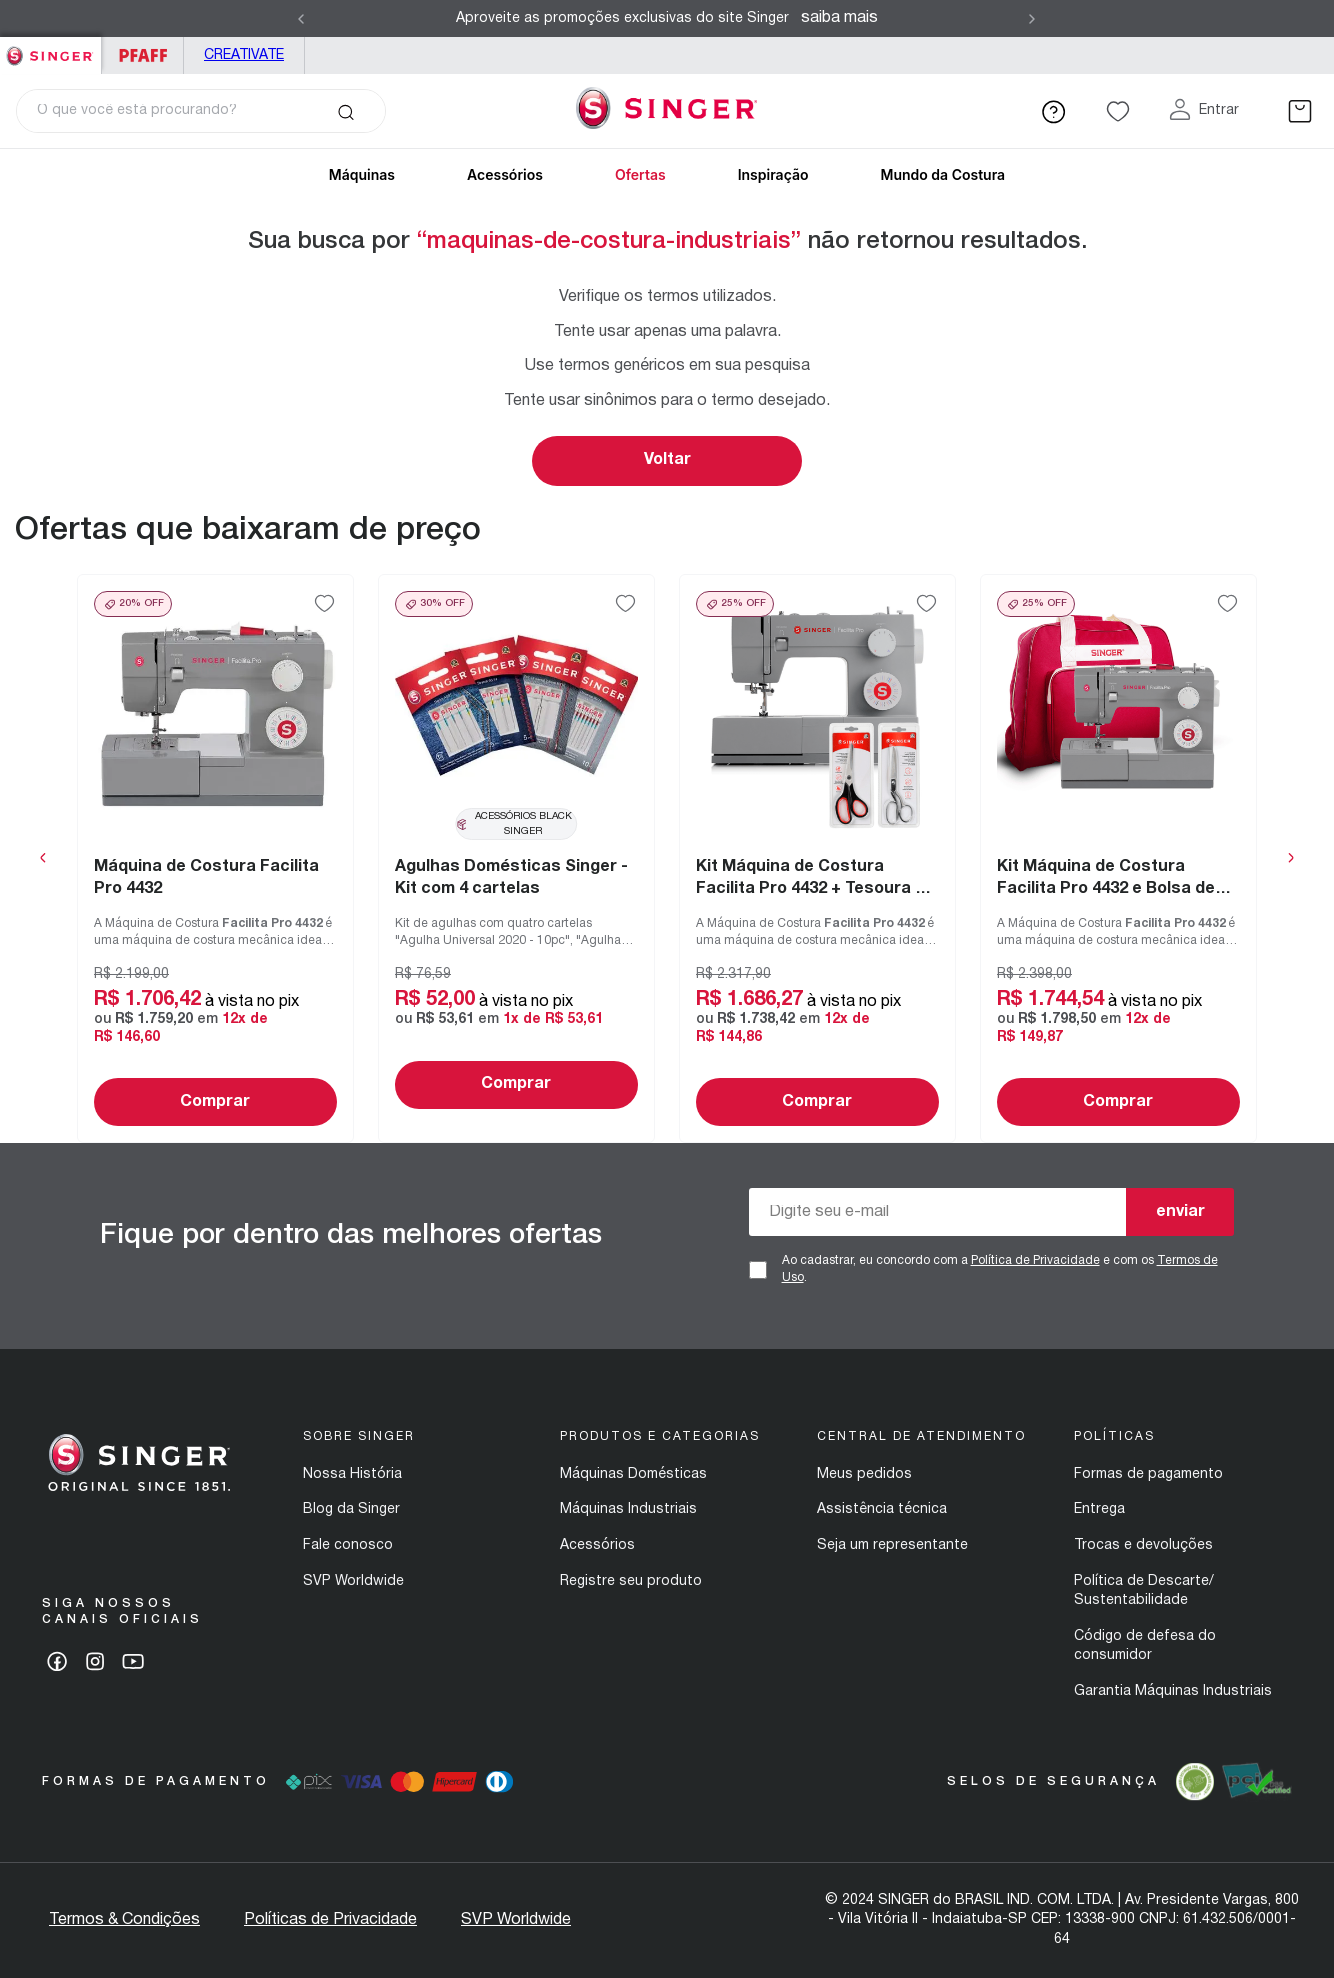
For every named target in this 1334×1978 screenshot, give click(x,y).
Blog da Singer (351, 1509)
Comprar (215, 1102)
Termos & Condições (124, 1920)
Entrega (1099, 1509)
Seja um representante (892, 1545)
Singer (50, 47)
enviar (1180, 1212)
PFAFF (142, 55)
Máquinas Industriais (628, 1509)
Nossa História (352, 1474)
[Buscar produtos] (345, 111)
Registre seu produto (631, 1581)
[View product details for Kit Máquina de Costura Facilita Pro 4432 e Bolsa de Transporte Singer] (1118, 858)
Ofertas (640, 174)
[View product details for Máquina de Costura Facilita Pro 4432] (215, 858)
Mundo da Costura (942, 174)
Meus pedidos (864, 1474)
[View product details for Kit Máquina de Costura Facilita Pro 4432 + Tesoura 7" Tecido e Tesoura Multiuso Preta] (817, 858)
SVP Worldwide (353, 1581)
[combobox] (201, 111)
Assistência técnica (882, 1509)
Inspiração (773, 174)
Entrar (1219, 110)
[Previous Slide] (301, 19)
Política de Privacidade (1035, 1260)
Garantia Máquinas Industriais (1173, 1691)
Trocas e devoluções (1143, 1545)
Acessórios (505, 174)
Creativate (244, 55)
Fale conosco (348, 1545)
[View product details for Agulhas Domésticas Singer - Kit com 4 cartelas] (516, 858)
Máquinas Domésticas (633, 1474)
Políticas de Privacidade (330, 1920)
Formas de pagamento (1148, 1474)
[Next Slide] (1032, 19)
